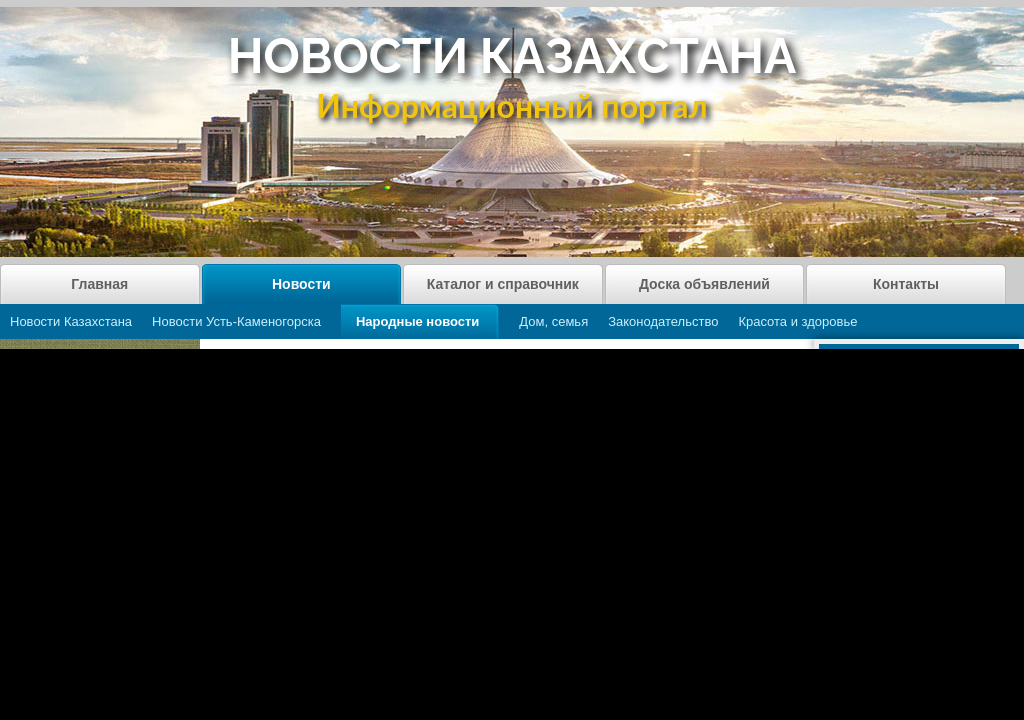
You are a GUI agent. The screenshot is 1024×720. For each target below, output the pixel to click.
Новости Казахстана (71, 321)
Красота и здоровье (797, 321)
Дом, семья (553, 321)
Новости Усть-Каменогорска (236, 321)
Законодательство (663, 321)
